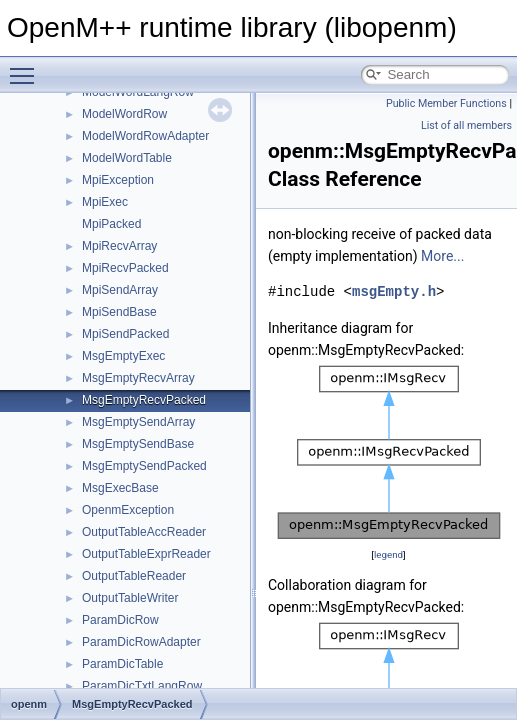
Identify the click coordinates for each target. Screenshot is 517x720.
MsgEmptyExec (123, 356)
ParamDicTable (122, 664)
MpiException (118, 180)
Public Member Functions (446, 103)
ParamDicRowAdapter (141, 642)
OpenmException (128, 510)
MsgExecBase (120, 488)
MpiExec (105, 202)
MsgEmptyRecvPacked (144, 400)
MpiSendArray (120, 290)
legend (388, 554)
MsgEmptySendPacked (144, 466)
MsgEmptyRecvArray (138, 378)
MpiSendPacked (125, 334)
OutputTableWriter (130, 598)
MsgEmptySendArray (138, 422)
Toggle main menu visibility (27, 67)
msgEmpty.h (394, 291)
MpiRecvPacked (125, 268)
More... (442, 256)
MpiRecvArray (119, 246)
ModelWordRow (124, 114)
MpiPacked (111, 224)
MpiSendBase (119, 312)
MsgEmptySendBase (138, 444)
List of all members (466, 125)
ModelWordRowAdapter (145, 136)
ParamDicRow (120, 620)
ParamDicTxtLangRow (142, 686)
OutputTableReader (134, 576)
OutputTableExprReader (146, 554)
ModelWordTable (127, 158)
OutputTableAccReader (144, 532)
